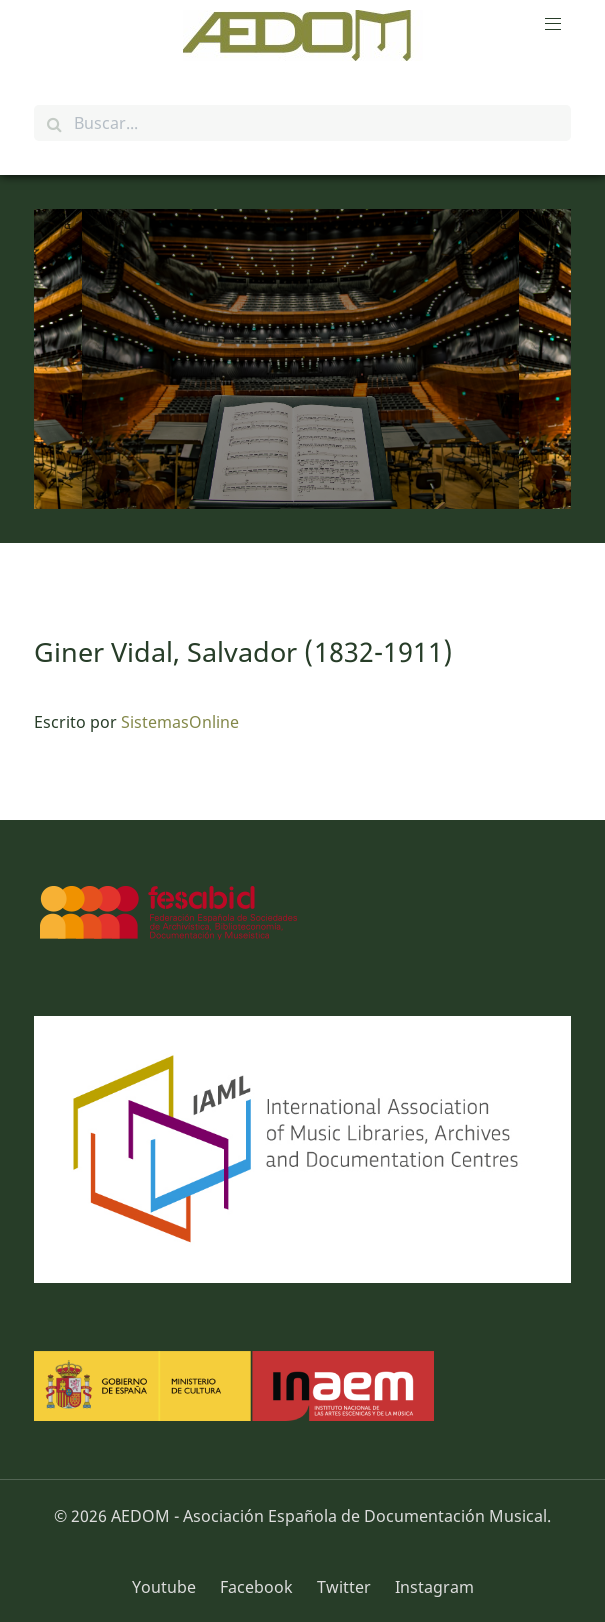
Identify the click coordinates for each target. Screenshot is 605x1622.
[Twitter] (346, 1587)
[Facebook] (258, 1587)
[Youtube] (171, 1587)
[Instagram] (429, 1587)
